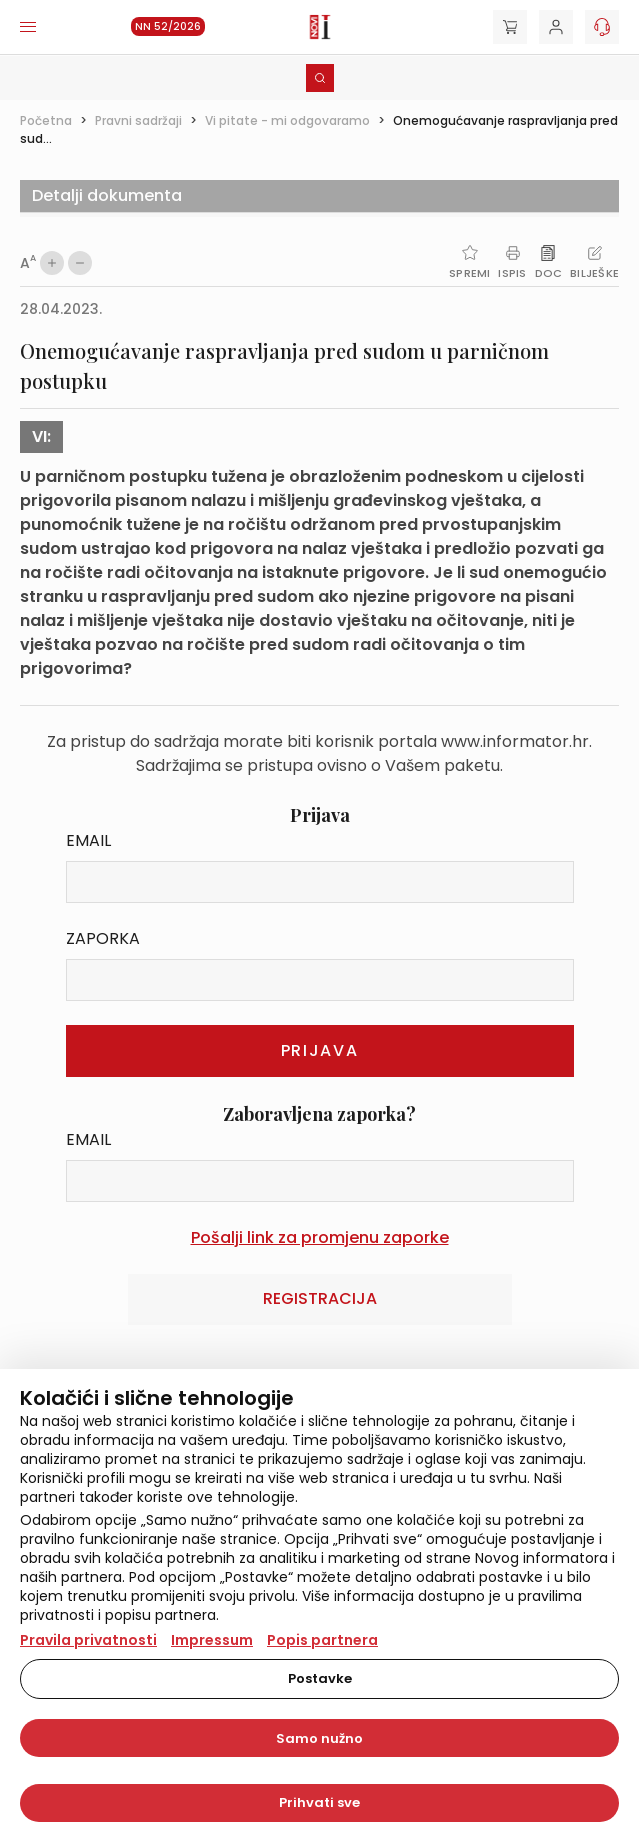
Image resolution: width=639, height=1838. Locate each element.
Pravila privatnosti (88, 1640)
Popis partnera (322, 1640)
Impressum (212, 1640)
